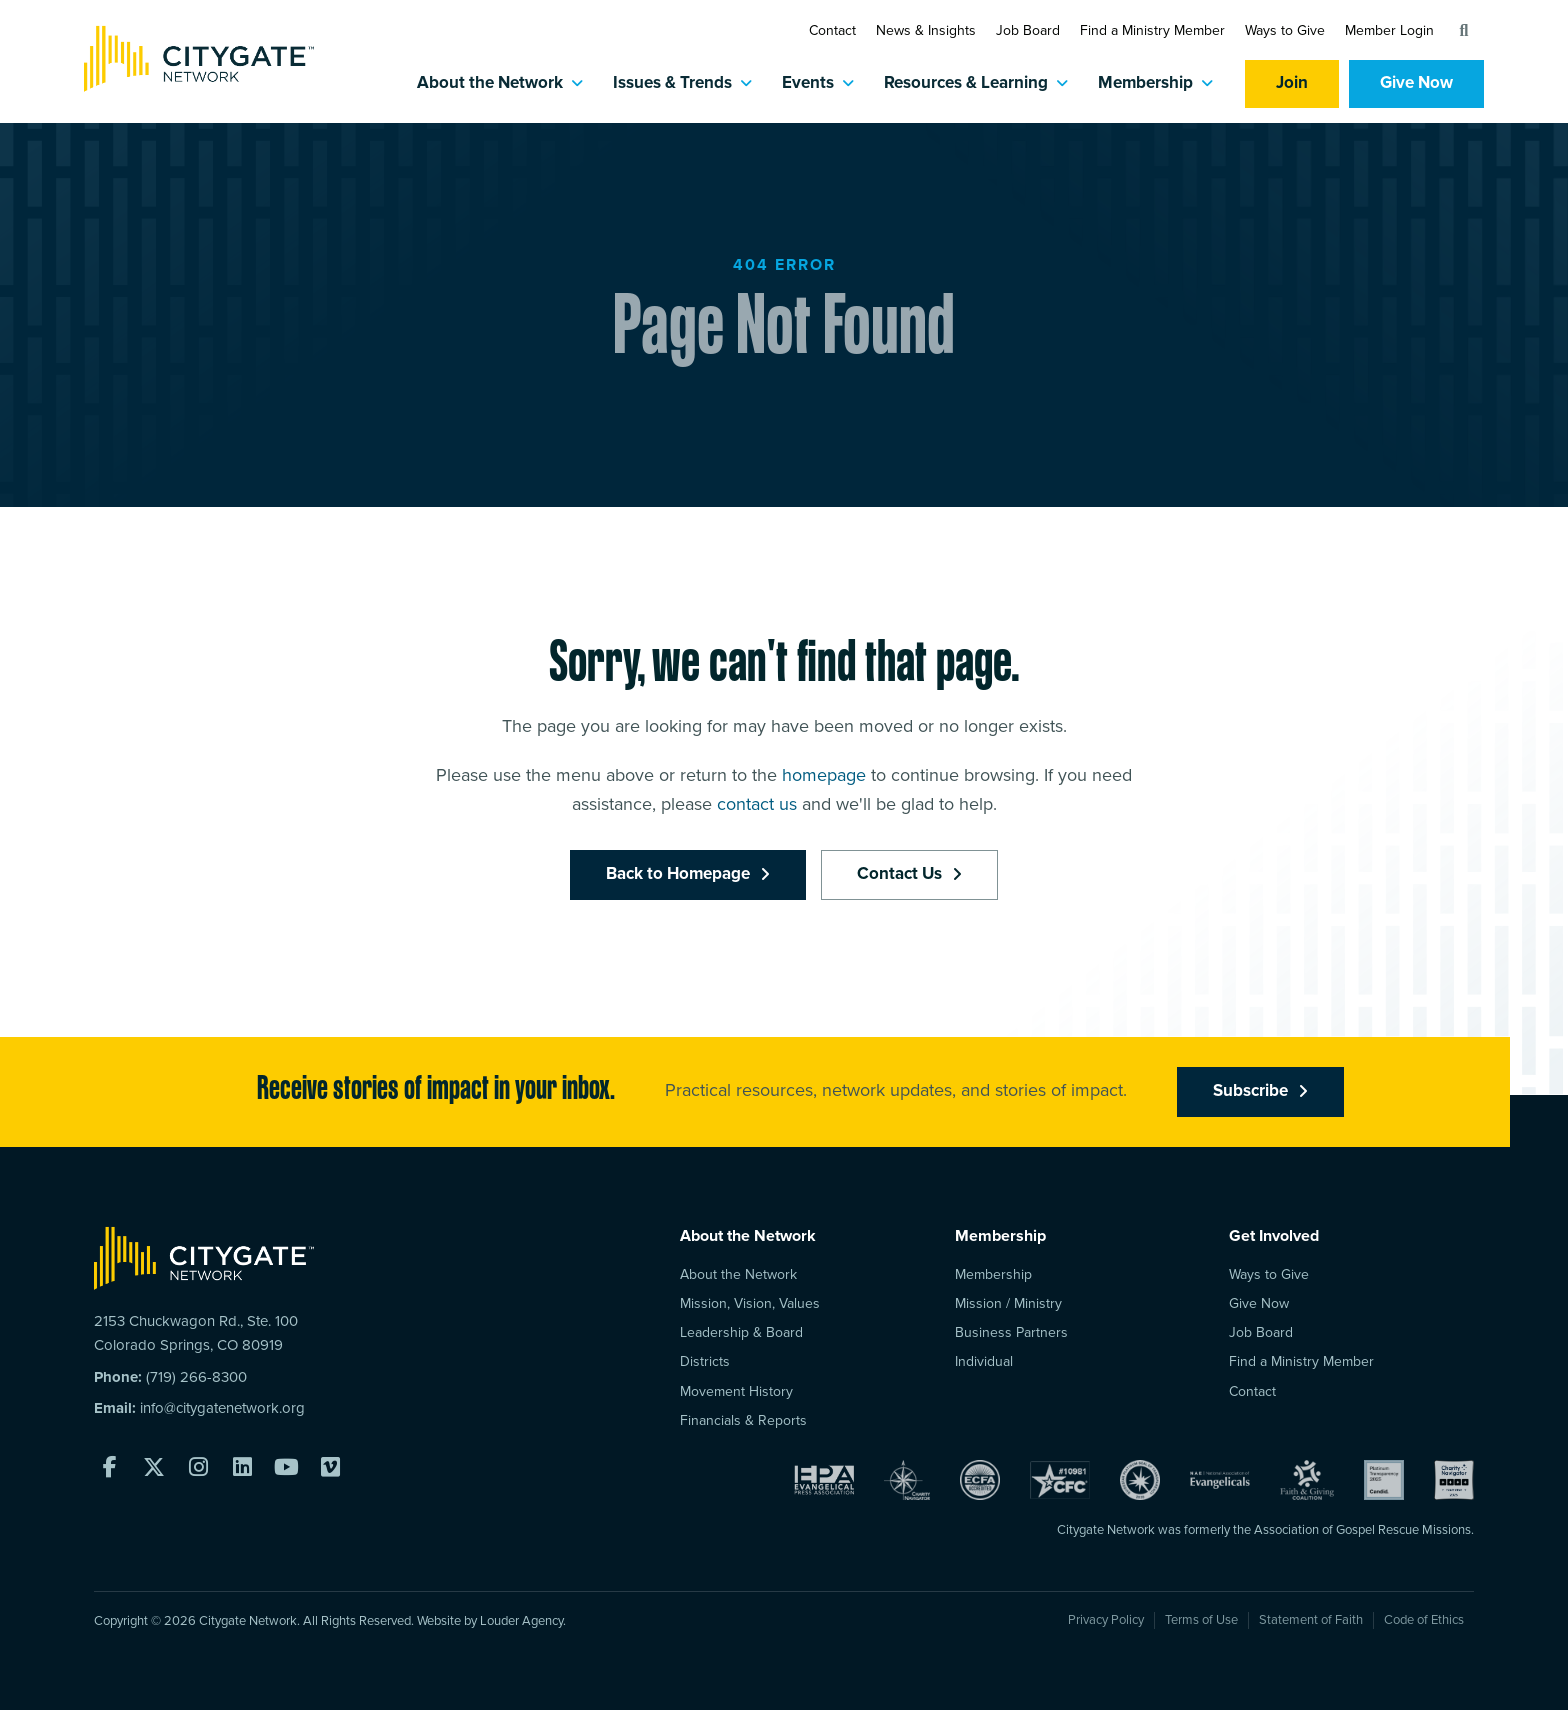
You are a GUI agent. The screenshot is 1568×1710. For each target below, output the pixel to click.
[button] (1464, 31)
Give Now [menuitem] (1259, 1303)
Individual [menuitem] (984, 1361)
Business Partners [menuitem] (1011, 1332)
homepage (824, 890)
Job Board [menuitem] (1261, 1332)
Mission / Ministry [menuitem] (1008, 1303)
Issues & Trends (672, 83)
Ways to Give (1285, 30)
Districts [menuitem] (705, 1361)
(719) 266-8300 (196, 1377)
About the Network (490, 83)
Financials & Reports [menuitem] (743, 1420)
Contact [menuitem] (1252, 1391)
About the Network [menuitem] (738, 1274)
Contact (832, 30)
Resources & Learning (966, 83)
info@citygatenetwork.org (222, 1408)
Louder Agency (521, 1621)
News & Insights (926, 30)
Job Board (1028, 30)
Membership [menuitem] (993, 1274)
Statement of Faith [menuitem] (1311, 1620)
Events (808, 83)
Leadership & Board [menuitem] (741, 1332)
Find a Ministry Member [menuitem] (1301, 1361)
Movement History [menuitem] (736, 1391)
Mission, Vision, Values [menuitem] (750, 1303)
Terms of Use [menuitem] (1201, 1620)
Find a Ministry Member (1152, 30)
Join (1292, 83)
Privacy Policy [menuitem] (1106, 1620)
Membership (1145, 83)
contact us (757, 919)
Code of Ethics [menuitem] (1424, 1620)
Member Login (1389, 30)
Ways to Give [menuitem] (1269, 1274)
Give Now (1416, 83)
